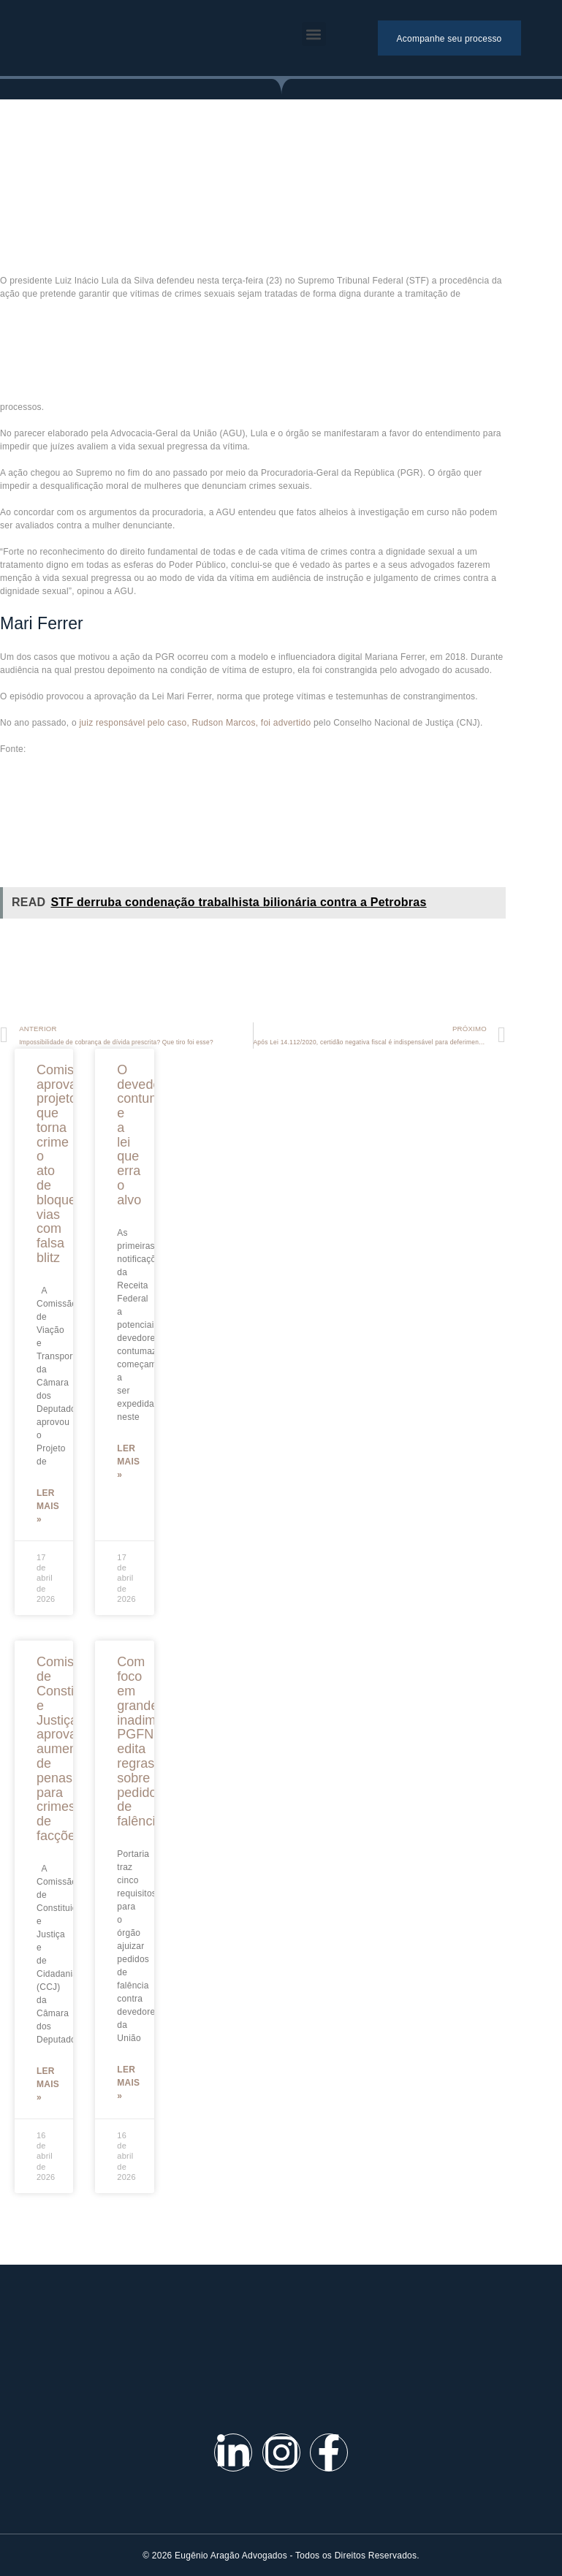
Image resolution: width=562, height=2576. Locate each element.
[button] (314, 34)
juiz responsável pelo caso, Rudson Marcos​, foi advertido (195, 723)
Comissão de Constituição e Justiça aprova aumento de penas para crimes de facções (73, 1748)
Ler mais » (48, 1506)
